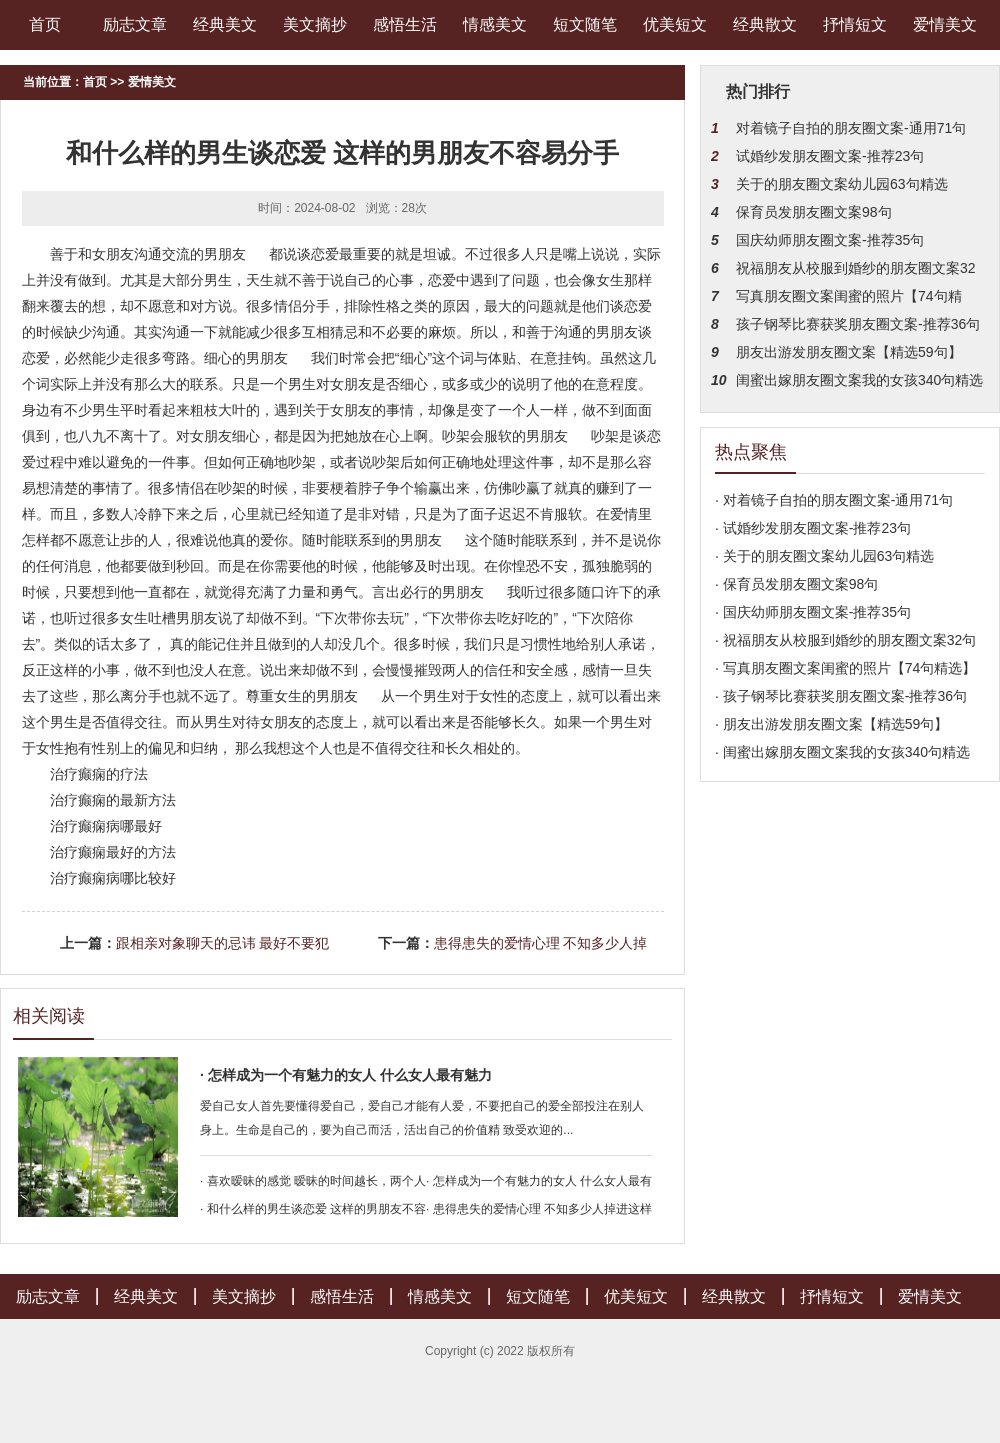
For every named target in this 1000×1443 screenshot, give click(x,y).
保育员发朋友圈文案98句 (814, 212)
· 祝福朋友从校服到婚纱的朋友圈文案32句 (845, 640)
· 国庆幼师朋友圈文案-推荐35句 (813, 612)
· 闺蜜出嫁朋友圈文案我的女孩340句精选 (842, 752)
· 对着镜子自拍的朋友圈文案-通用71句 (834, 500)
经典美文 (225, 24)
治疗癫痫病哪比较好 (113, 878)
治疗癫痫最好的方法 (113, 852)
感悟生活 (405, 24)
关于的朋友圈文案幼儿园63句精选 (842, 184)
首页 (45, 24)
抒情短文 (855, 24)
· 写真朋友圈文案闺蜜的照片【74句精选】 (845, 668)
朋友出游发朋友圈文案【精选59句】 (849, 352)
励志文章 (135, 24)
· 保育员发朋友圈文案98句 (796, 584)
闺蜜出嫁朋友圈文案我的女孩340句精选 (859, 380)
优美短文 (675, 24)
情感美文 (495, 24)
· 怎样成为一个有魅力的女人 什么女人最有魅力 (346, 1075)
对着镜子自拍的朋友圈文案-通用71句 (851, 128)
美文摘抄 (315, 24)
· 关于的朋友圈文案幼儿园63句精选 (824, 556)
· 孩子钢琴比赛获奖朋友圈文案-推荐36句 (841, 696)
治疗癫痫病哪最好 (106, 826)
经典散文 (765, 24)
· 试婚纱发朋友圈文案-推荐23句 (813, 528)
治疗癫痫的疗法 (99, 774)
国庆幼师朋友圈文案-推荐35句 (830, 240)
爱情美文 (945, 24)
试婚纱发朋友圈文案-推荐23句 (830, 156)
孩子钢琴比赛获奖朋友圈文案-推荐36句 (858, 324)
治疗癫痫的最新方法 (113, 800)
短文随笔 (585, 24)
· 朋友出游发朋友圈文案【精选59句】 (831, 724)
